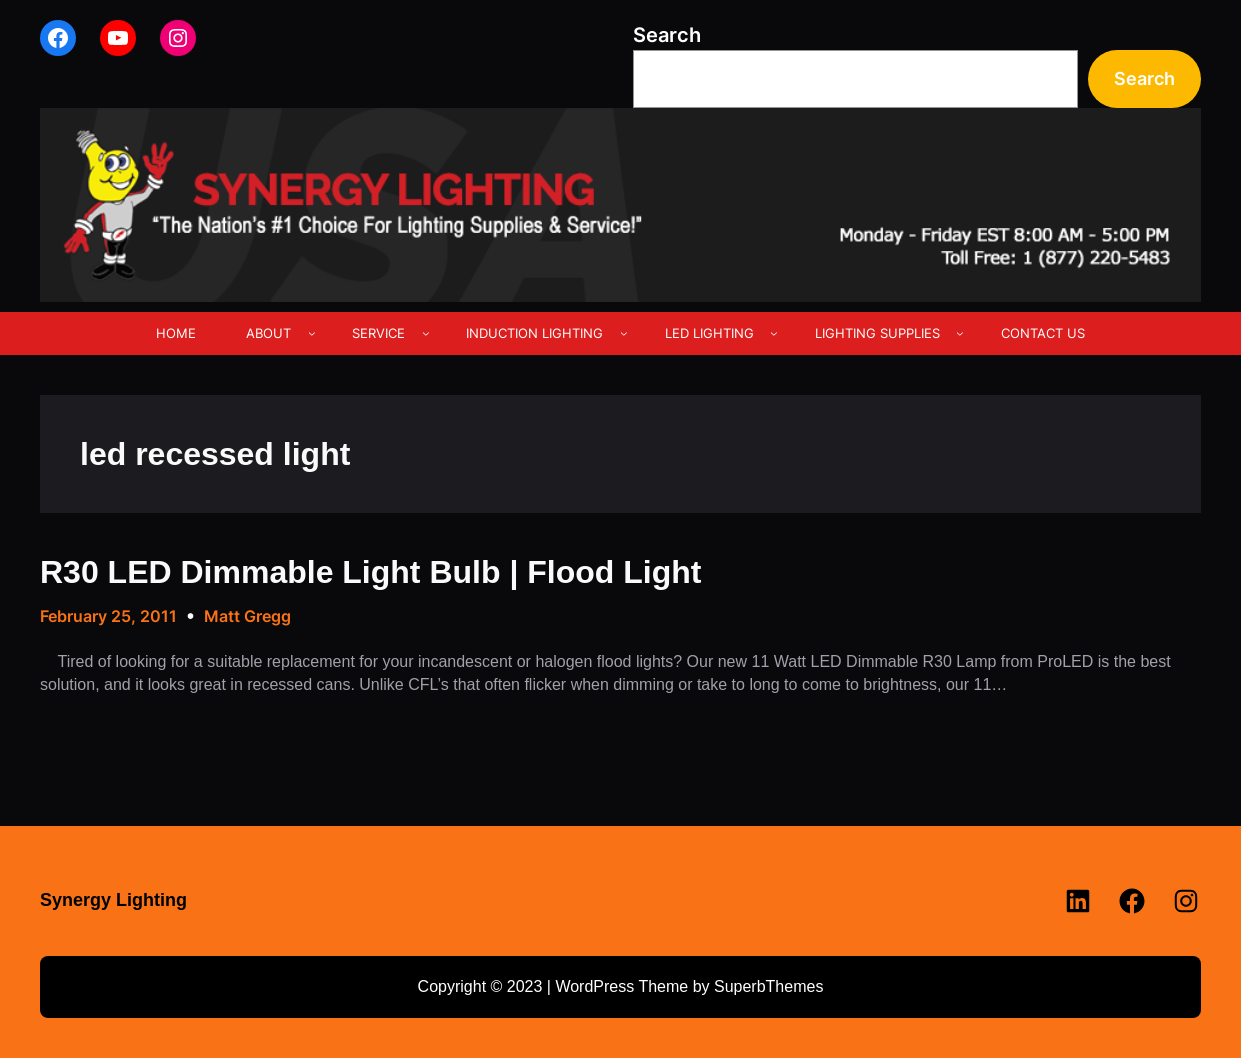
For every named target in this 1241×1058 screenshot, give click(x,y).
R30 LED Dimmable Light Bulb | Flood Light (370, 572)
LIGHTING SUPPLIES (877, 333)
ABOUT (268, 333)
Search (667, 35)
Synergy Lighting (113, 900)
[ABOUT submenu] (312, 333)
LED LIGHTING (709, 333)
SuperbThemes (768, 986)
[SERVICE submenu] (426, 333)
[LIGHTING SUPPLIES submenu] (960, 333)
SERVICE (378, 333)
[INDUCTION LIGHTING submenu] (624, 333)
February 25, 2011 (108, 616)
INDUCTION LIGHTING (534, 333)
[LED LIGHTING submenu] (774, 333)
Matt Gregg (247, 616)
